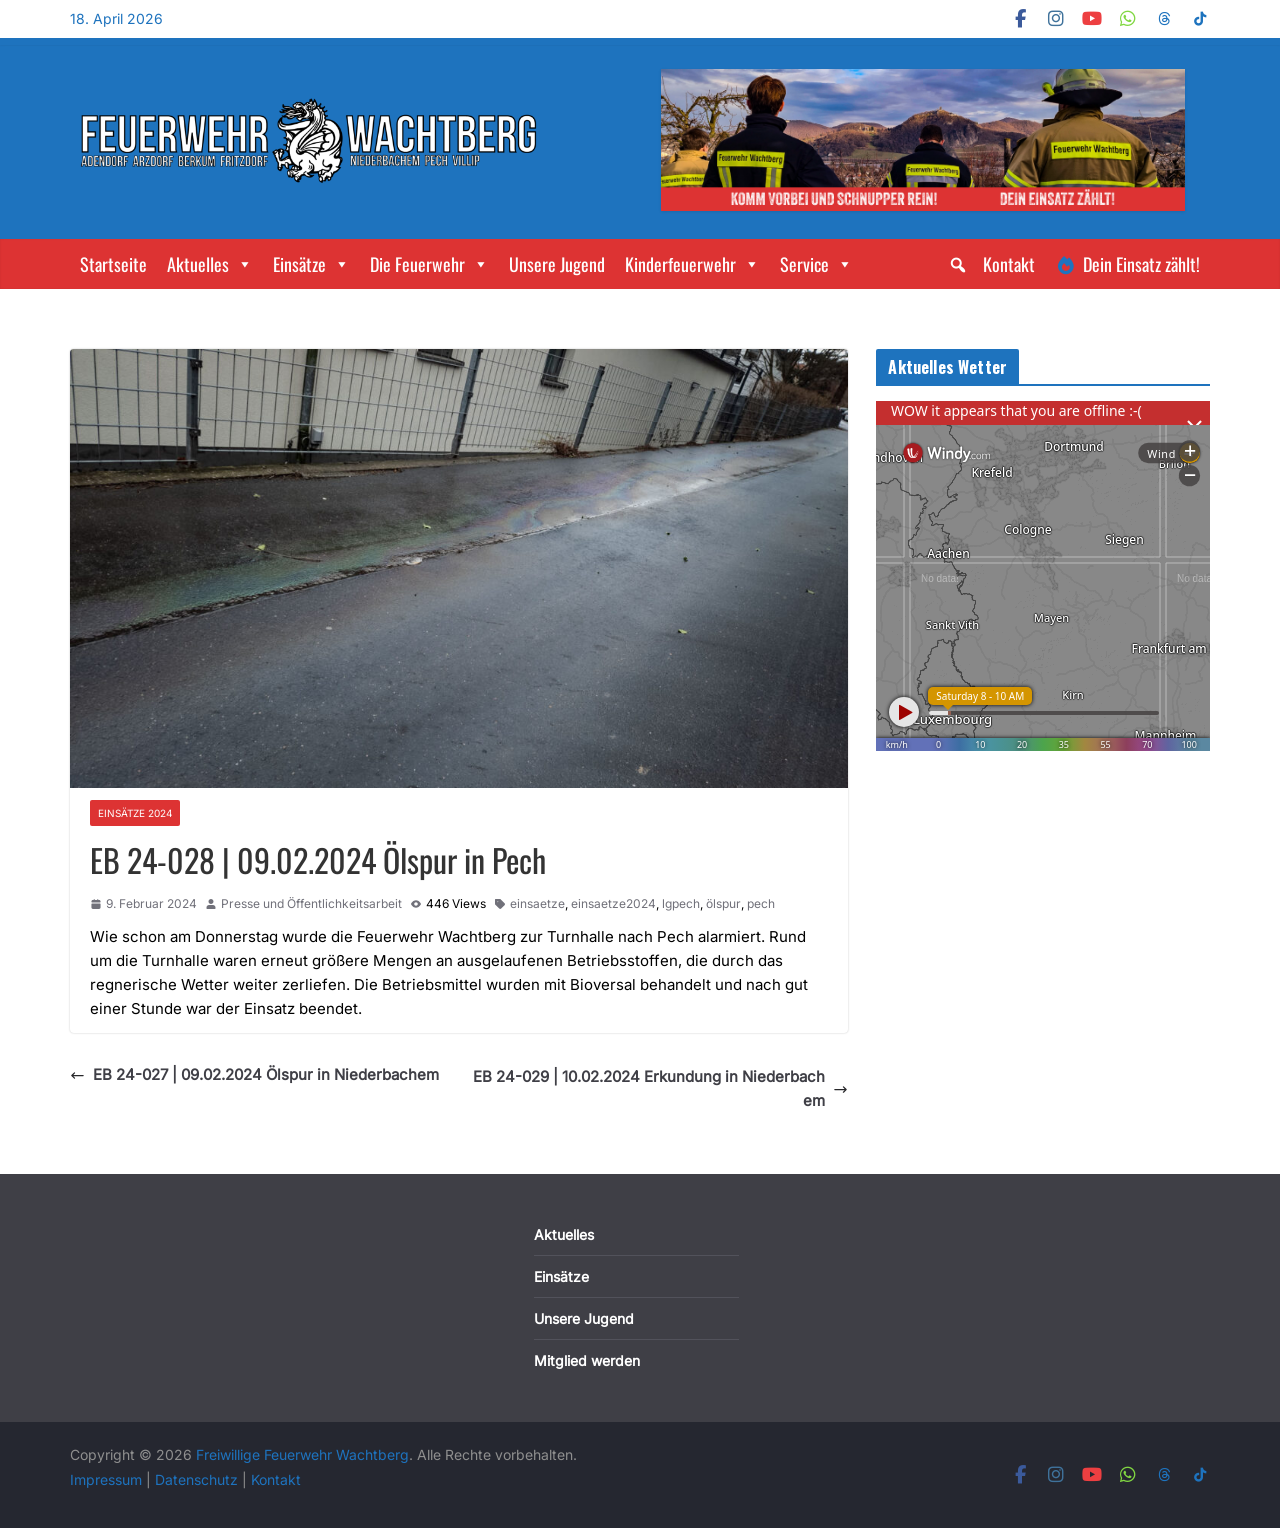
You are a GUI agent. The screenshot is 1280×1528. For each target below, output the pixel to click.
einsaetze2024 (613, 903)
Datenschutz (198, 1479)
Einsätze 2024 (135, 813)
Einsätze (311, 264)
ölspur (723, 903)
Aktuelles (210, 264)
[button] (958, 265)
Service (816, 264)
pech (761, 903)
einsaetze (537, 903)
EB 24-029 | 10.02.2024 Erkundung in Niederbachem (660, 1088)
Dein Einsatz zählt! (1141, 264)
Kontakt (1009, 264)
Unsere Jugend (557, 264)
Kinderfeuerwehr (692, 264)
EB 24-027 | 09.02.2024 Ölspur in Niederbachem (254, 1074)
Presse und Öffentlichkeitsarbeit (311, 903)
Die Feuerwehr (429, 264)
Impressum (108, 1479)
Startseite (113, 264)
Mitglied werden (587, 1360)
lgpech (681, 903)
